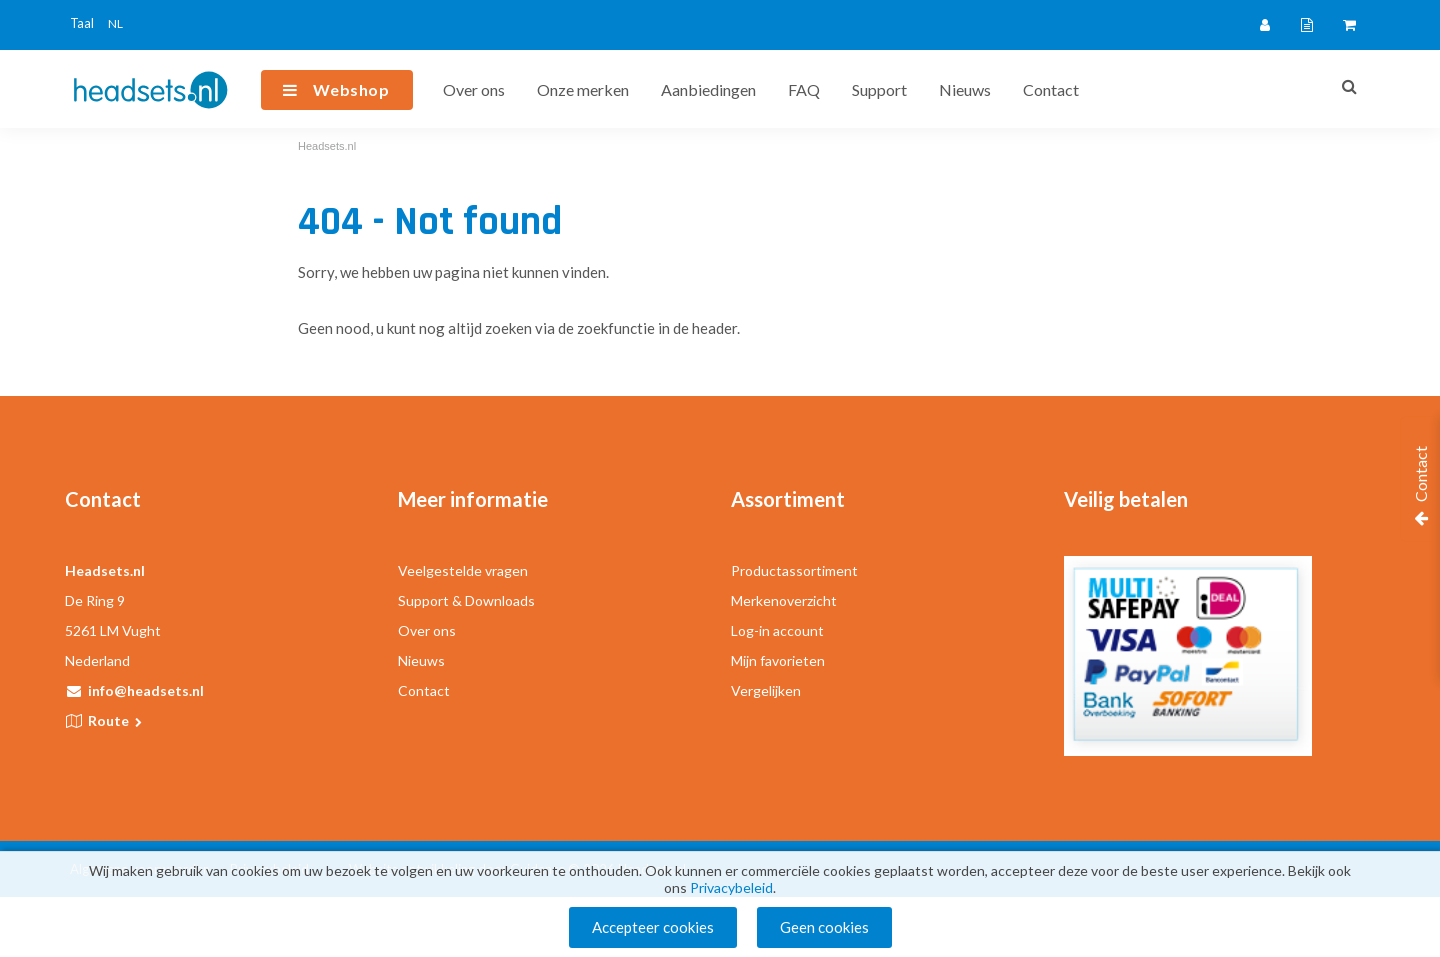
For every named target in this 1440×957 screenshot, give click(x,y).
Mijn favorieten (778, 660)
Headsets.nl (327, 146)
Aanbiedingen (708, 89)
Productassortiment (794, 570)
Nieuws (965, 89)
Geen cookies (824, 927)
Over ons (474, 89)
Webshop (351, 89)
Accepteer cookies (653, 927)
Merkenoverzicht (784, 600)
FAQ (804, 89)
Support (879, 89)
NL (115, 23)
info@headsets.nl (146, 690)
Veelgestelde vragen (463, 570)
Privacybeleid (731, 887)
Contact (1051, 89)
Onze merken (583, 89)
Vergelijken (766, 690)
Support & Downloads (466, 600)
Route (116, 720)
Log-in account (777, 630)
